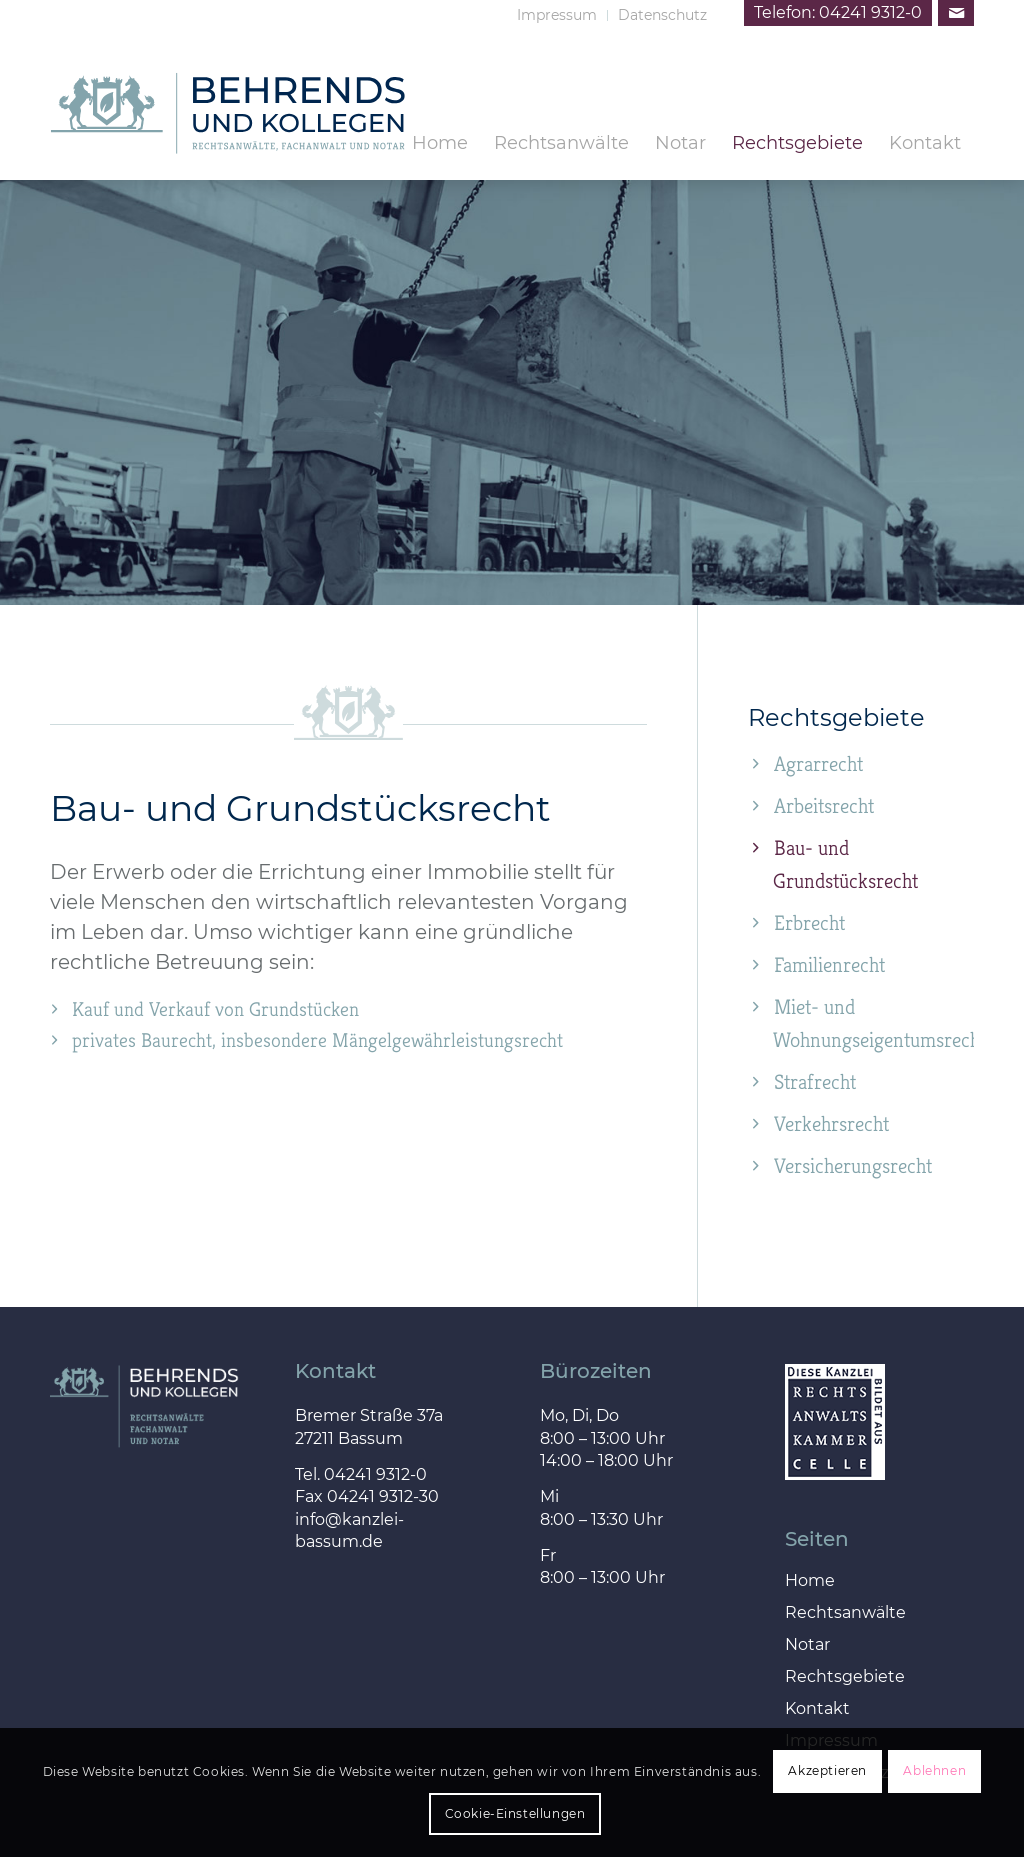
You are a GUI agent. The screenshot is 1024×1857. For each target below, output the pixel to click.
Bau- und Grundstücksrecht (845, 864)
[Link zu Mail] (956, 13)
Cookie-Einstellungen (515, 1813)
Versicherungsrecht (853, 1166)
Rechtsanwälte (845, 1613)
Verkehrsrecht (831, 1124)
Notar (807, 1645)
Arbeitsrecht (824, 806)
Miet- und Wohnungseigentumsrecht (873, 1023)
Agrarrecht (818, 764)
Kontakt (817, 1709)
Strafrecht (815, 1082)
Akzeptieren (827, 1770)
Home (810, 1581)
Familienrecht (829, 965)
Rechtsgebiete (845, 1677)
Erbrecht (809, 923)
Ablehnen (934, 1770)
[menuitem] (557, 15)
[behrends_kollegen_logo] (228, 147)
